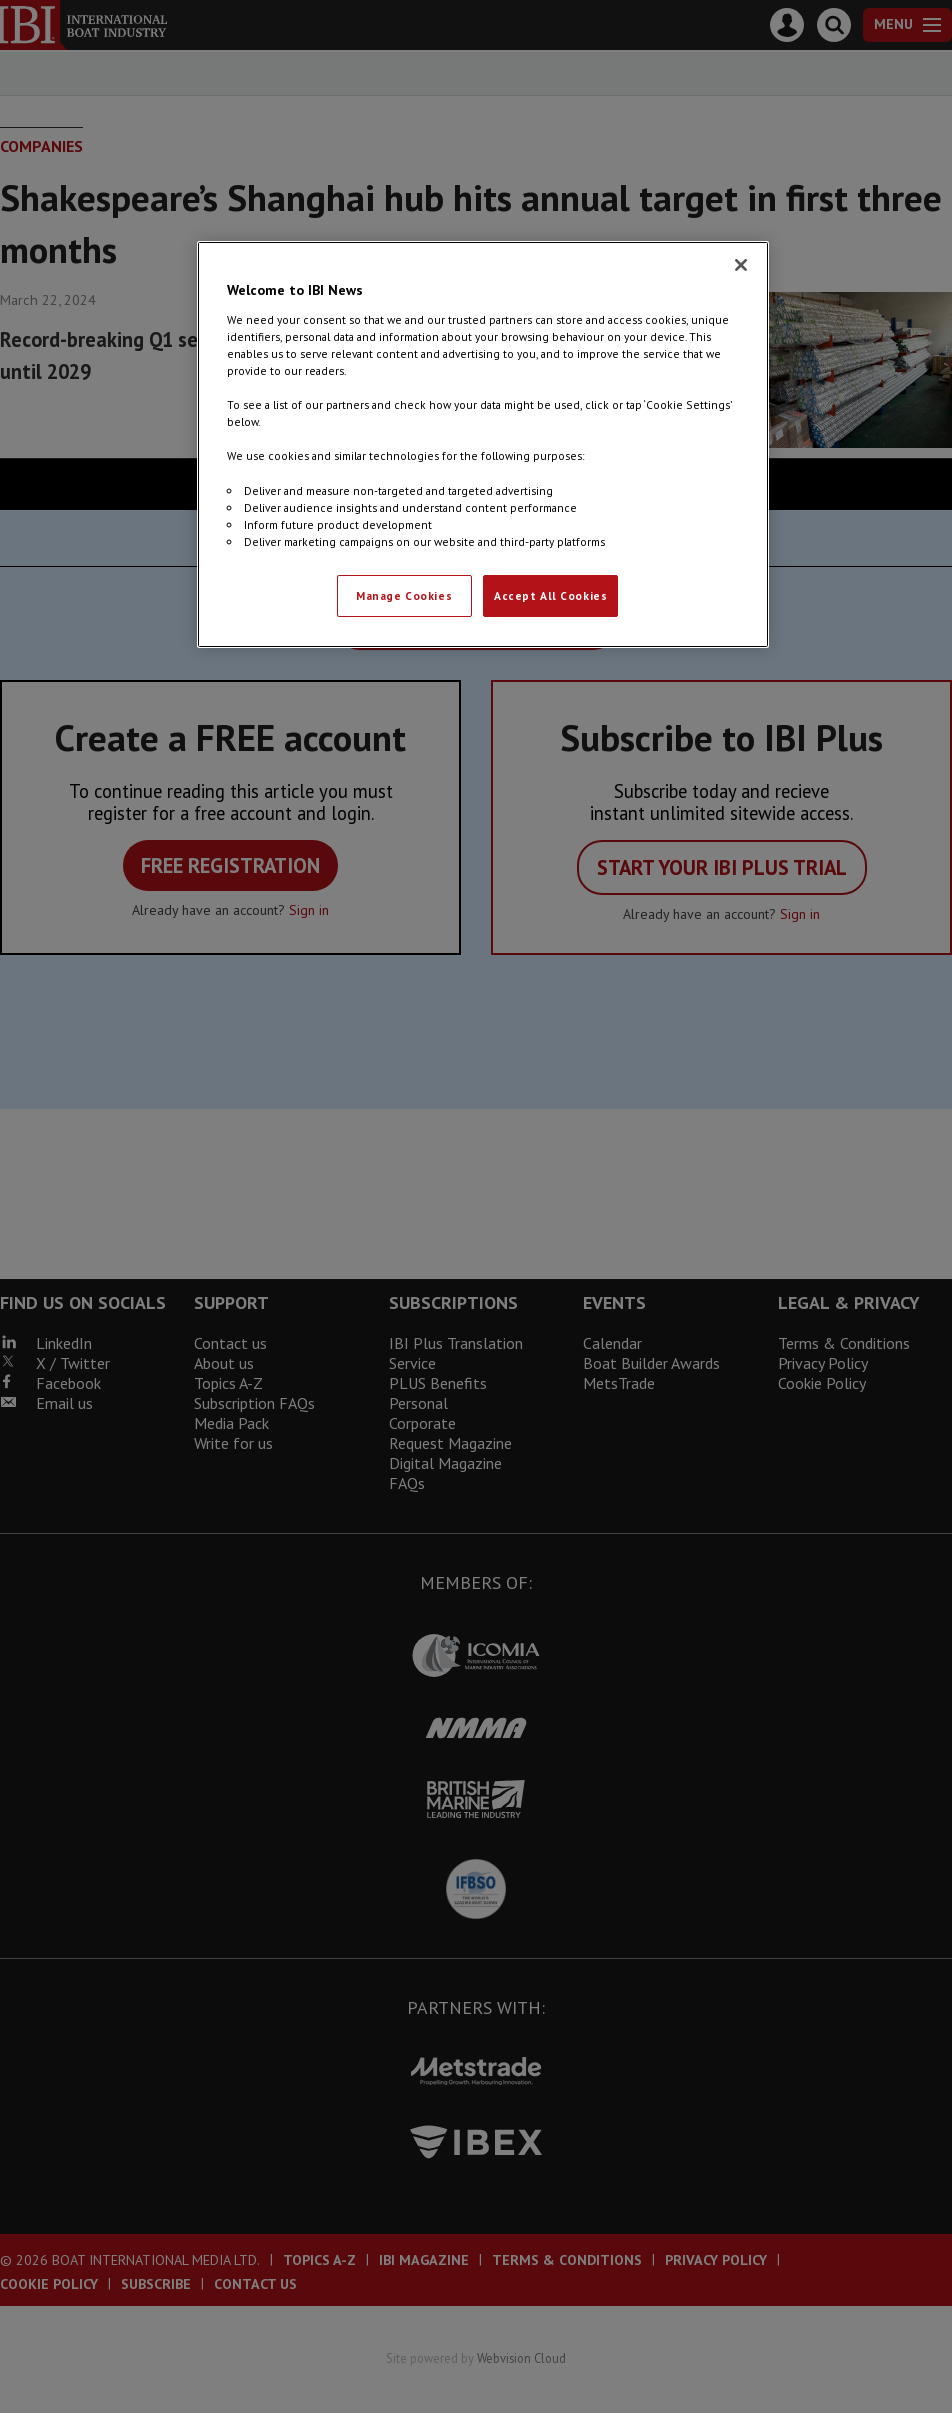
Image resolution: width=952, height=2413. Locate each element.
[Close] (741, 265)
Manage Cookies (404, 595)
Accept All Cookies (550, 595)
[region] (482, 444)
